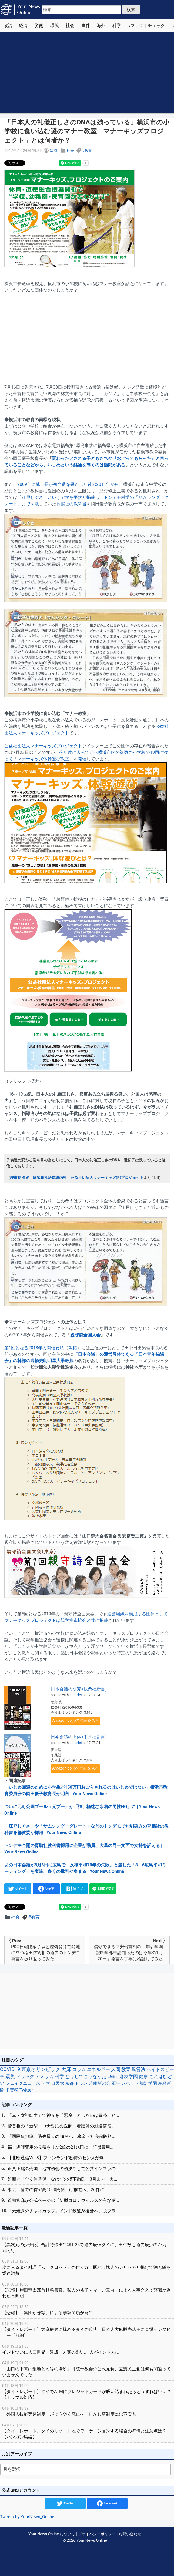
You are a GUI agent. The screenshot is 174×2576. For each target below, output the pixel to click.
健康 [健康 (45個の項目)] (143, 2076)
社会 (70, 25)
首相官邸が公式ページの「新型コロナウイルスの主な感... (63, 2200)
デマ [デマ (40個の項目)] (45, 2083)
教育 (88, 150)
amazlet (76, 1695)
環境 (54, 25)
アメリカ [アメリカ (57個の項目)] (44, 2076)
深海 (53, 150)
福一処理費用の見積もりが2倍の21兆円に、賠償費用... (60, 2147)
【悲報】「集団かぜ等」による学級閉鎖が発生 (87, 2309)
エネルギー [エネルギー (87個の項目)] (98, 2069)
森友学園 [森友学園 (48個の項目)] (128, 2076)
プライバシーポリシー (97, 2534)
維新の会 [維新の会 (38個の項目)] (102, 2083)
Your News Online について (51, 2534)
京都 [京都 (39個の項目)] (69, 2083)
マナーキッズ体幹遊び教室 (43, 758)
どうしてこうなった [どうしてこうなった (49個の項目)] (85, 2076)
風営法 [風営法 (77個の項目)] (138, 2069)
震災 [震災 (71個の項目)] (10, 2076)
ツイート (18, 1889)
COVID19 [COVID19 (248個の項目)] (10, 2069)
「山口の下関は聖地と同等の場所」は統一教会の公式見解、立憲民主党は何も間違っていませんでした (87, 2369)
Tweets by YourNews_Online (27, 2516)
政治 (8, 25)
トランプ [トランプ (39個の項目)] (83, 2083)
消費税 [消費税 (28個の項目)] (11, 2090)
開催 (82, 758)
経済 (23, 25)
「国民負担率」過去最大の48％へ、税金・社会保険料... (61, 2136)
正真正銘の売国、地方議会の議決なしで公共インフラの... (63, 2168)
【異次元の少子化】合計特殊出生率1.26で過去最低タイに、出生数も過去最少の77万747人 (87, 2244)
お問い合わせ (130, 2534)
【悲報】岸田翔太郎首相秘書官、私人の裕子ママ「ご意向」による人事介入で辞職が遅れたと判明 (87, 2290)
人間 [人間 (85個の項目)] (115, 2069)
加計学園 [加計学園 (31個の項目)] (148, 2083)
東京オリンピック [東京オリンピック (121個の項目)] (40, 2069)
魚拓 (72, 1347)
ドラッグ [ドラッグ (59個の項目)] (25, 2076)
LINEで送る (103, 1889)
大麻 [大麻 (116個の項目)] (66, 2069)
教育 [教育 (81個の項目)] (125, 2069)
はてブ (74, 1889)
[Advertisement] (87, 73)
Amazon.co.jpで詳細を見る (75, 1720)
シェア (46, 1889)
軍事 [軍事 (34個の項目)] (116, 2083)
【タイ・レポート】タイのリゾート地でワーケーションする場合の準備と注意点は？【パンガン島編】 (87, 2431)
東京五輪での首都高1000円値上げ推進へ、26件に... (58, 2189)
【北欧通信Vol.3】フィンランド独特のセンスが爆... (57, 2157)
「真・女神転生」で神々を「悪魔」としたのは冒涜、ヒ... (63, 2115)
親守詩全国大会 (85, 1334)
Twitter (65, 2503)
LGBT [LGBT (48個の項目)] (113, 2076)
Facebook (107, 2503)
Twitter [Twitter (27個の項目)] (26, 2090)
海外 (101, 25)
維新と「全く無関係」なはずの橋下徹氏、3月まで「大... (62, 2179)
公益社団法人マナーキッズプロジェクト (43, 745)
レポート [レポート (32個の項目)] (130, 2083)
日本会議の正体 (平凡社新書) (79, 1736)
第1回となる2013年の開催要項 (34, 1347)
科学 (116, 25)
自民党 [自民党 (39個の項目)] (57, 2083)
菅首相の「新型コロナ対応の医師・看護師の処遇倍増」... (63, 2125)
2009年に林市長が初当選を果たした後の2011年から (68, 484)
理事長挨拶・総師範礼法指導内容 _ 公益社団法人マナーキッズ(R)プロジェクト (77, 1177)
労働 (39, 25)
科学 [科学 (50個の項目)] (59, 2076)
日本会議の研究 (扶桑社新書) (79, 1689)
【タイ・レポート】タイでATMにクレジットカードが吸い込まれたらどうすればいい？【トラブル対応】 (87, 2391)
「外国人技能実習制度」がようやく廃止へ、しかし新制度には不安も (87, 2411)
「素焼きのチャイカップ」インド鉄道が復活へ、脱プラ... (63, 2211)
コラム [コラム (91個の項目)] (79, 2069)
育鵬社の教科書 (71, 503)
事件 (85, 25)
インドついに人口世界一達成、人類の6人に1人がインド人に (87, 2349)
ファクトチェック (147, 25)
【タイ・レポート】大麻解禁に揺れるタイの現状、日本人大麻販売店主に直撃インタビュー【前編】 (87, 2329)
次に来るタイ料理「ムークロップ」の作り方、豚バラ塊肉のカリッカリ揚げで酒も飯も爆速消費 (87, 2267)
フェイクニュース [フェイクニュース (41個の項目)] (23, 2083)
